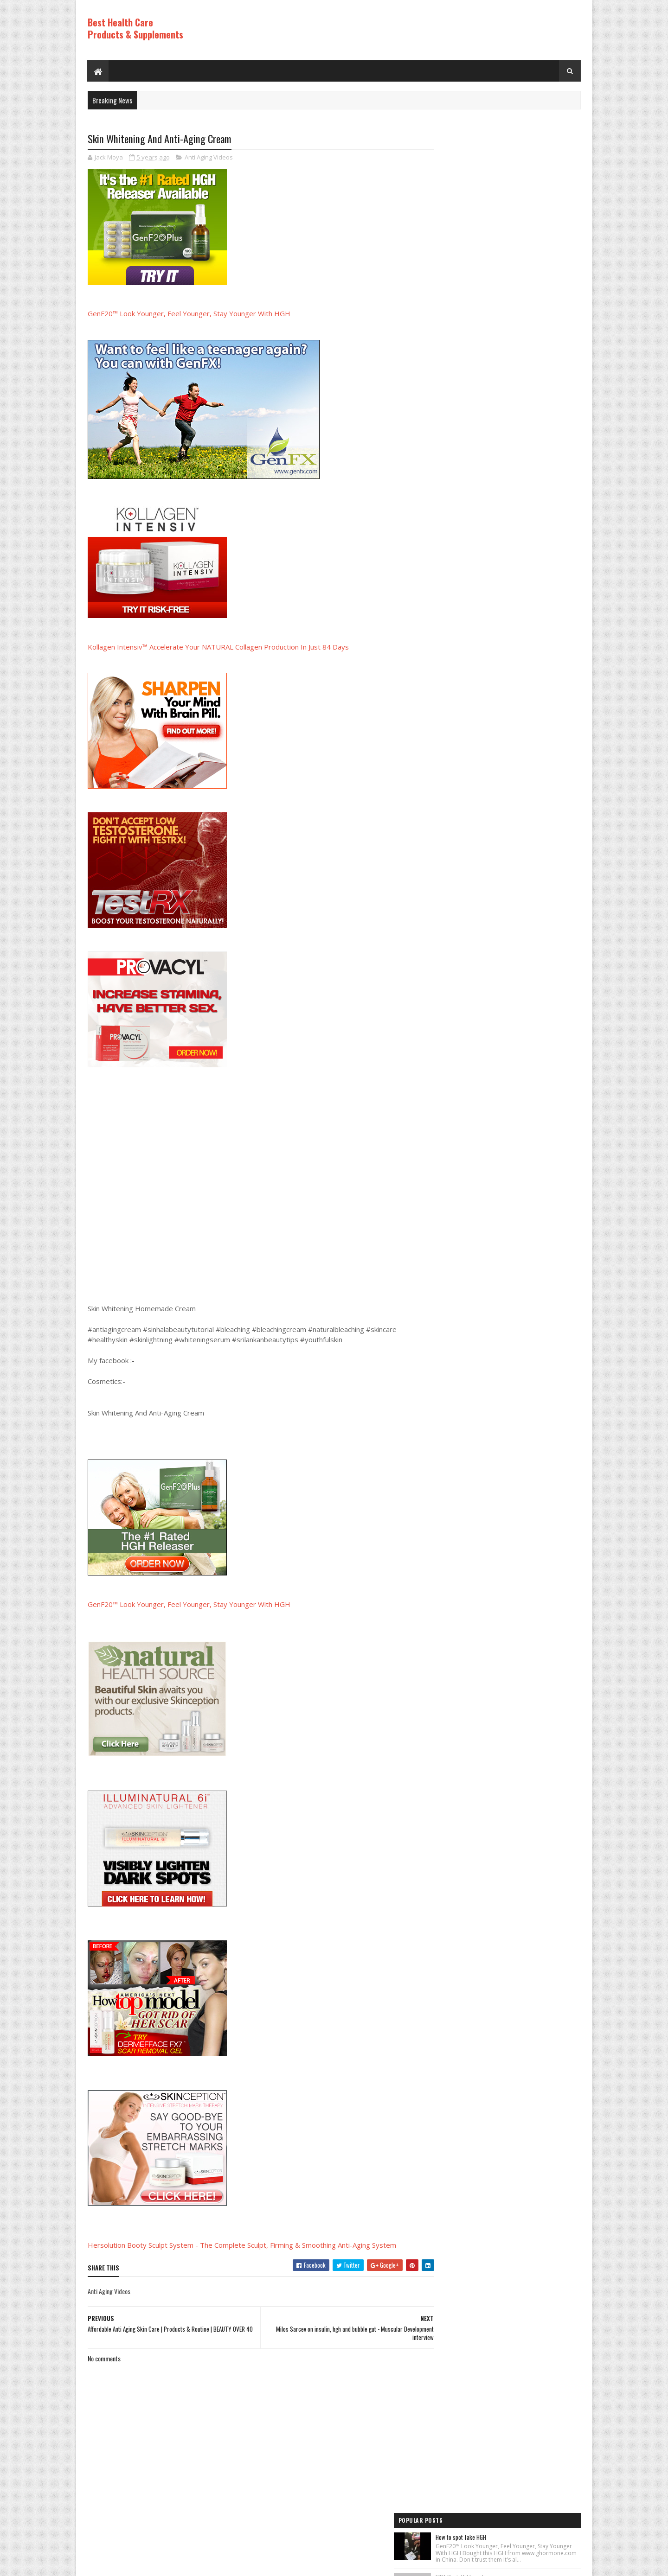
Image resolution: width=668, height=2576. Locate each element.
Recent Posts (469, 685)
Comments (543, 685)
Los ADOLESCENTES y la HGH (507, 357)
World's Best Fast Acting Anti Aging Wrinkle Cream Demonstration (524, 526)
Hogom (264, 2564)
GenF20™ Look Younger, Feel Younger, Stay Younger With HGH (189, 314)
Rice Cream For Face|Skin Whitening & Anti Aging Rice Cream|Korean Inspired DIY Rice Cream (524, 306)
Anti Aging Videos (209, 157)
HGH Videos (453, 790)
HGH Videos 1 (454, 806)
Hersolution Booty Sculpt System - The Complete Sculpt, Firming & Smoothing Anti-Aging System (242, 2245)
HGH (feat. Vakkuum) (499, 201)
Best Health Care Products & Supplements (135, 28)
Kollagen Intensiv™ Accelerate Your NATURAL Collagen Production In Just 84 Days (218, 647)
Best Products (456, 774)
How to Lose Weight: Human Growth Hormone (526, 249)
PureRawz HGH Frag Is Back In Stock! (518, 578)
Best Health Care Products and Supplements (167, 2564)
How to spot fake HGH (500, 154)
